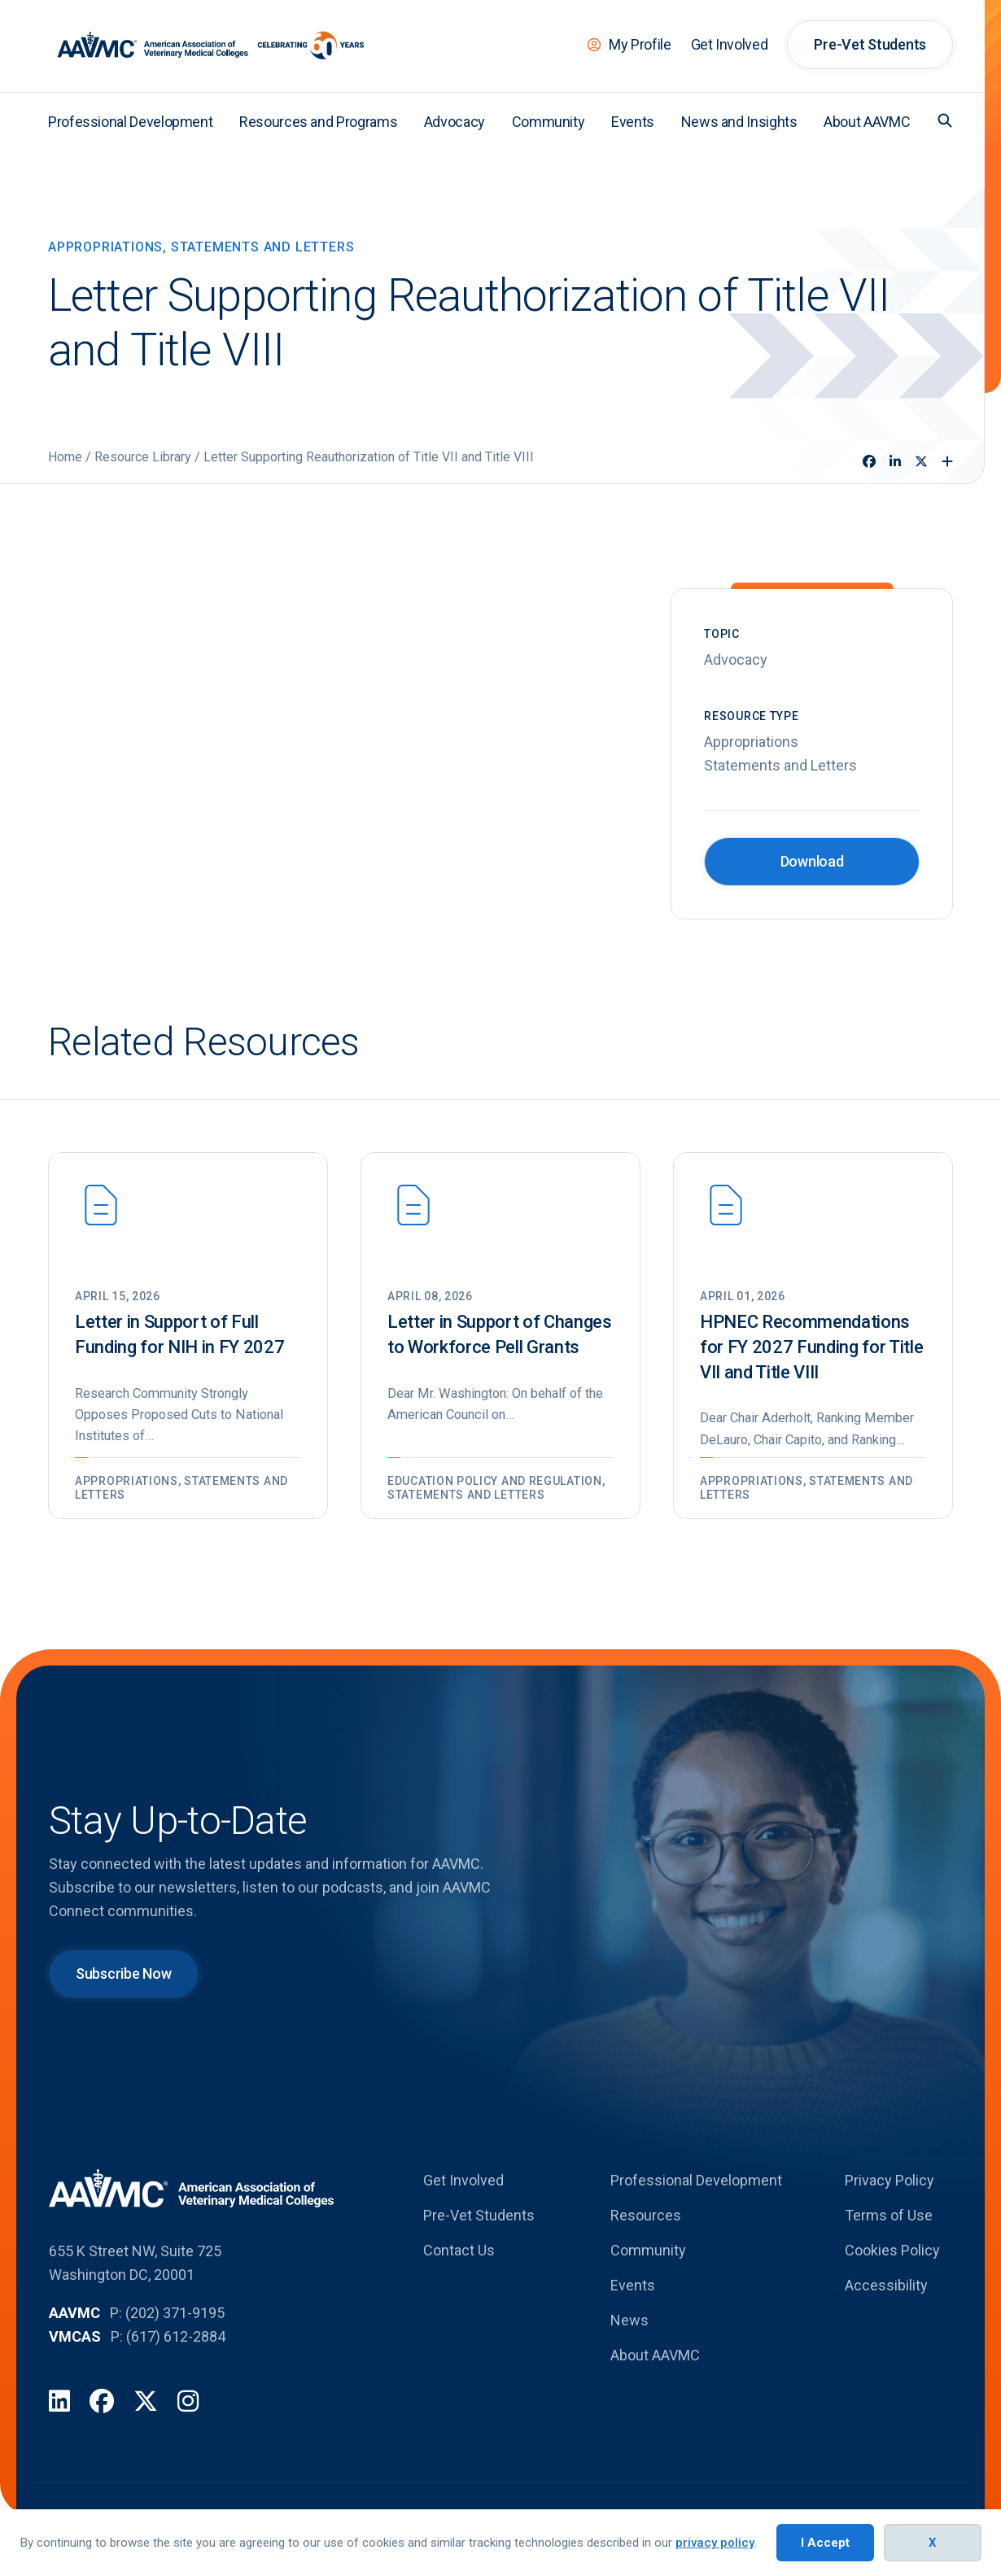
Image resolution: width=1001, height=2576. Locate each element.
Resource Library (142, 457)
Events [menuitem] (632, 121)
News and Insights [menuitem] (739, 121)
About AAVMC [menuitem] (867, 121)
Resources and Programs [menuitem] (318, 121)
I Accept (825, 2542)
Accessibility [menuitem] (886, 2312)
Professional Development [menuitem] (130, 121)
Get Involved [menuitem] (729, 44)
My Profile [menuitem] (640, 44)
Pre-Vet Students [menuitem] (870, 44)
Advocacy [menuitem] (454, 121)
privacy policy (714, 2542)
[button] (945, 120)
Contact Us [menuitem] (459, 2277)
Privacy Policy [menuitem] (889, 2207)
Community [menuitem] (548, 121)
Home (65, 457)
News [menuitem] (629, 2347)
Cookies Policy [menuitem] (892, 2277)
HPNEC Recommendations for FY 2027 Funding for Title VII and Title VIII (811, 1347)
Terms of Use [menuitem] (889, 2242)
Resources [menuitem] (645, 2242)
